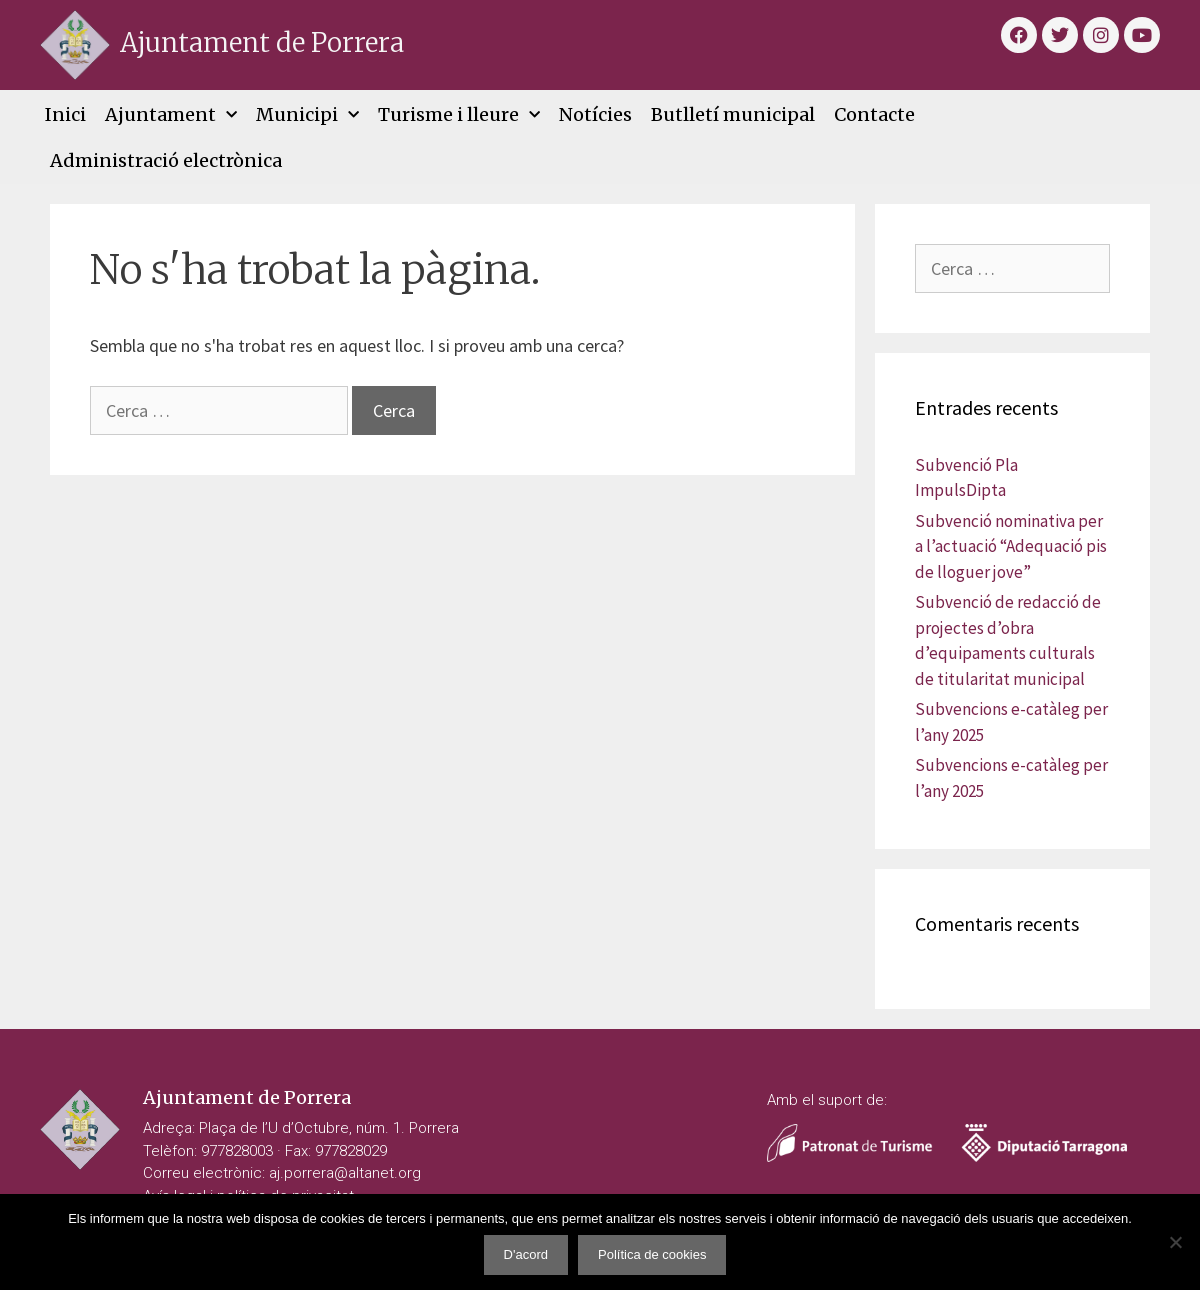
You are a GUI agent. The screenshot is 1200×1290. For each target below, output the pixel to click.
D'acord (526, 1254)
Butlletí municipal (733, 114)
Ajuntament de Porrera (262, 42)
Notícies (595, 114)
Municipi (307, 115)
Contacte (874, 114)
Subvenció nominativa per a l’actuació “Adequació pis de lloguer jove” (1011, 546)
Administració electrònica (166, 160)
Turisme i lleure (459, 115)
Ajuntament (171, 115)
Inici (65, 114)
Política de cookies (652, 1254)
